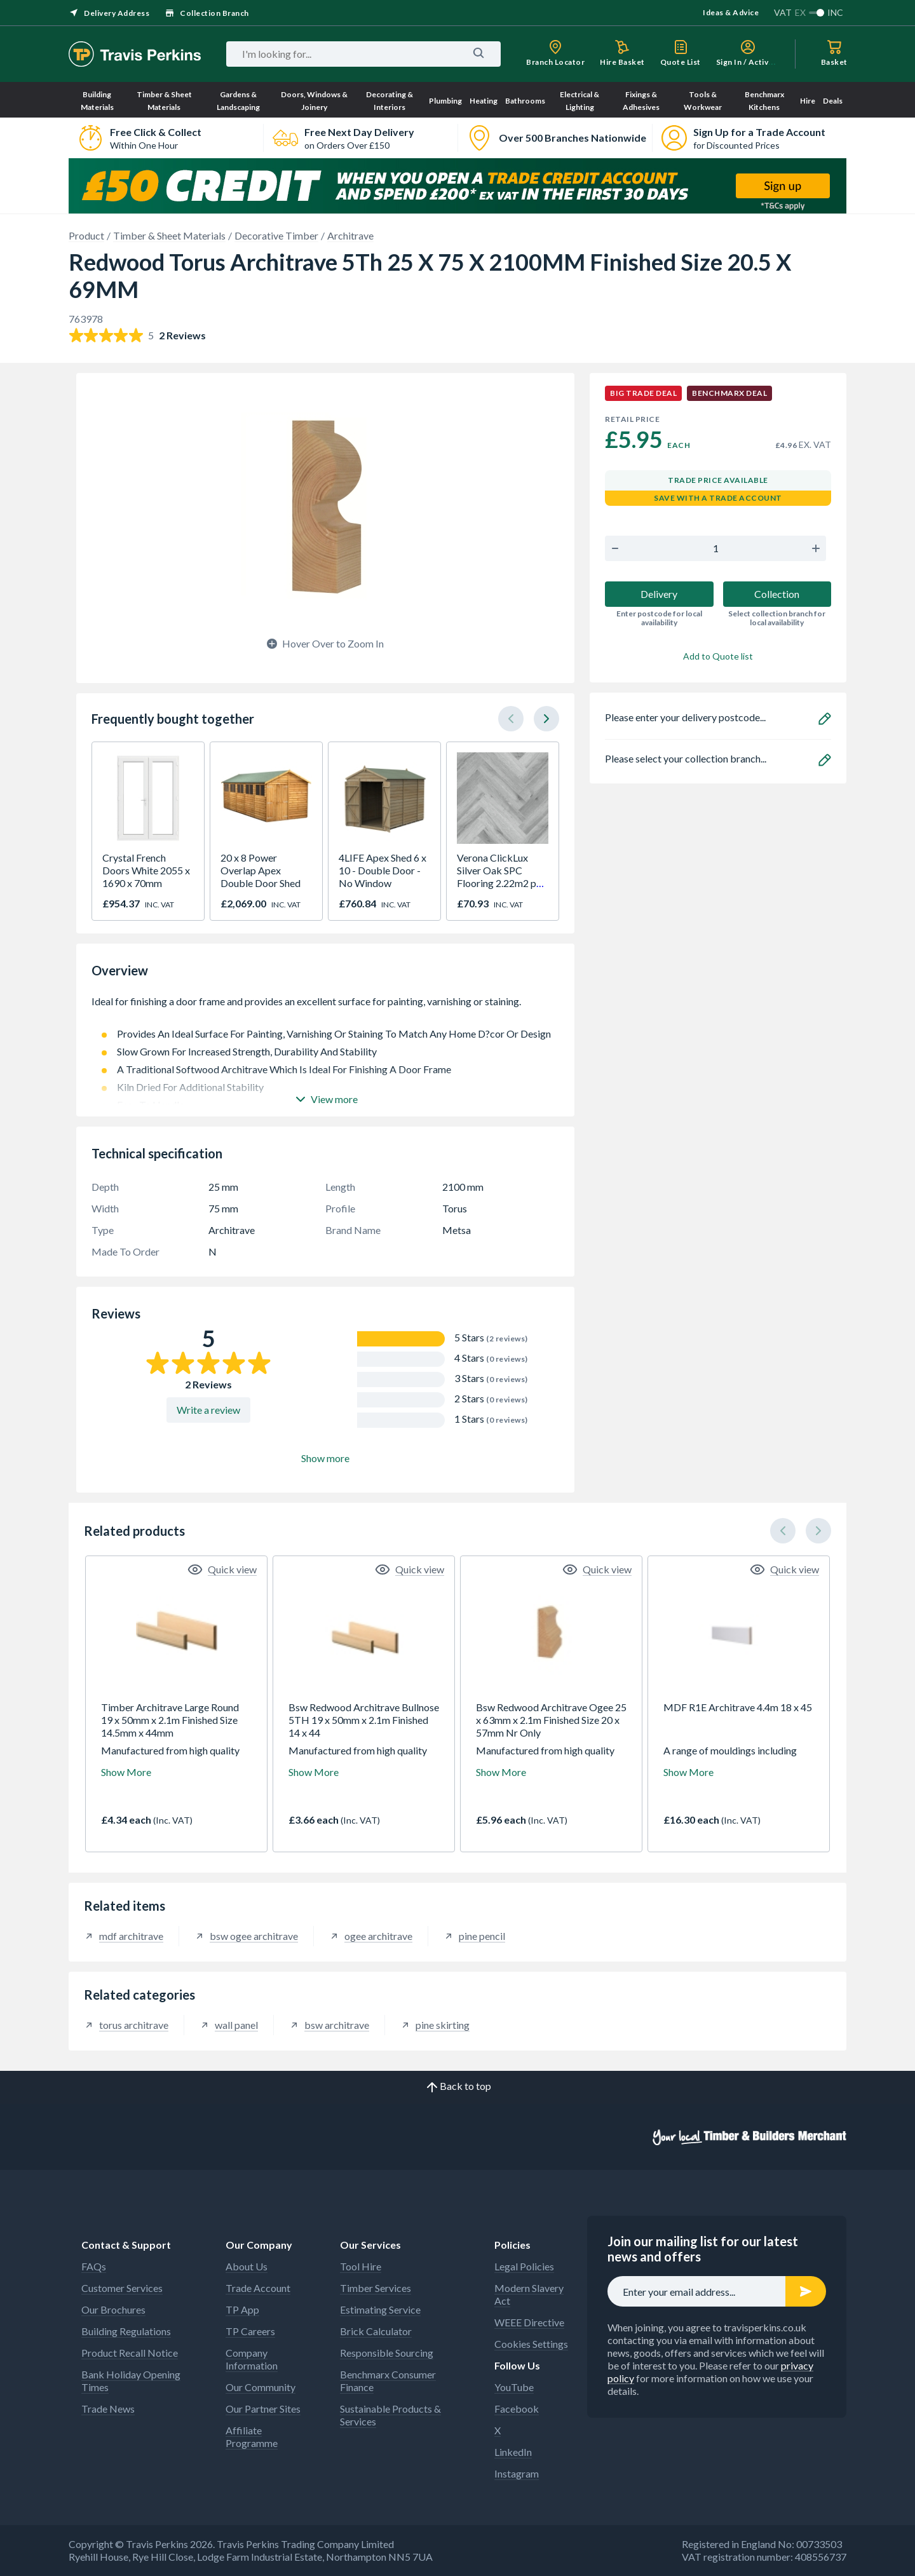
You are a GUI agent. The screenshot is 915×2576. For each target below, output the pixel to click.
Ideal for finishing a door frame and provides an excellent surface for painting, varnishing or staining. (325, 1007)
